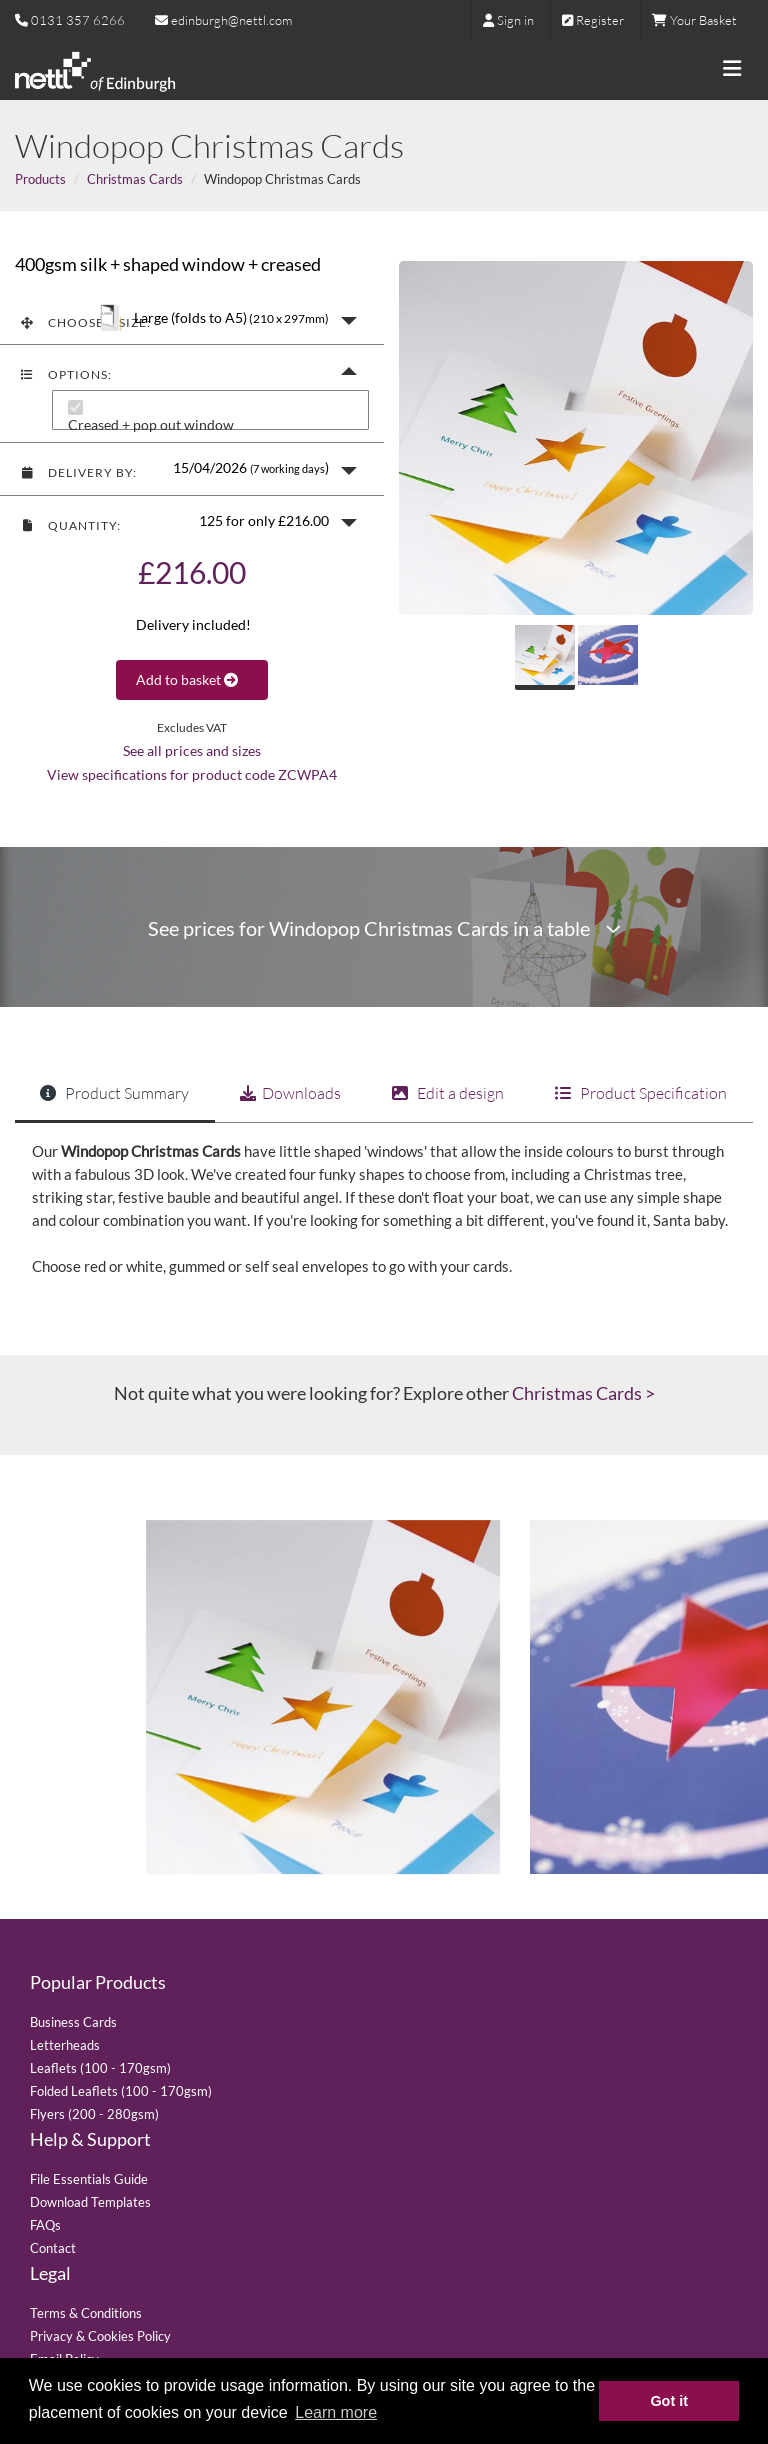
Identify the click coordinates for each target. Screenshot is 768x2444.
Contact (53, 2248)
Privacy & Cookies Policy (100, 2336)
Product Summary (114, 1093)
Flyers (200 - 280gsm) (94, 2114)
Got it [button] (669, 2401)
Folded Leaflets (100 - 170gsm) (121, 2091)
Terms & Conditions (86, 2313)
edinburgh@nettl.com (223, 20)
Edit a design (448, 1093)
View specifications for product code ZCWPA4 (192, 775)
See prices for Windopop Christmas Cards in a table (384, 928)
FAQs (45, 2225)
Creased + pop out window (151, 425)
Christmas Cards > (583, 1393)
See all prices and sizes (192, 751)
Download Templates (90, 2202)
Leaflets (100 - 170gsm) (100, 2068)
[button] (192, 318)
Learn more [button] (336, 2412)
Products (40, 179)
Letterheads (65, 2045)
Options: (66, 374)
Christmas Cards (135, 179)
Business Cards (73, 2022)
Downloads (290, 1093)
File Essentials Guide (89, 2179)
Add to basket (192, 679)
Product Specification (641, 1093)
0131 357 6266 (78, 20)
